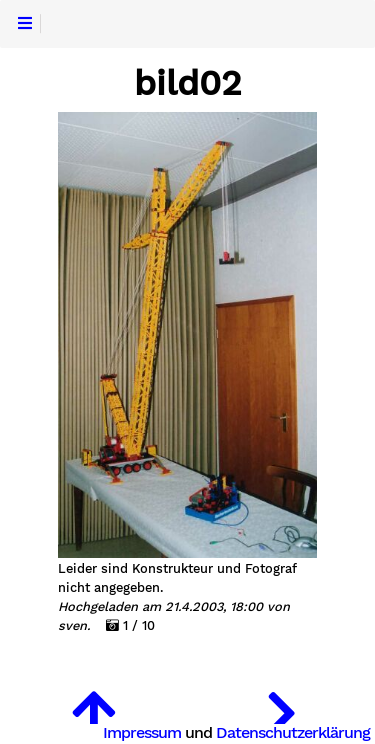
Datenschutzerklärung (293, 732)
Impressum (142, 732)
